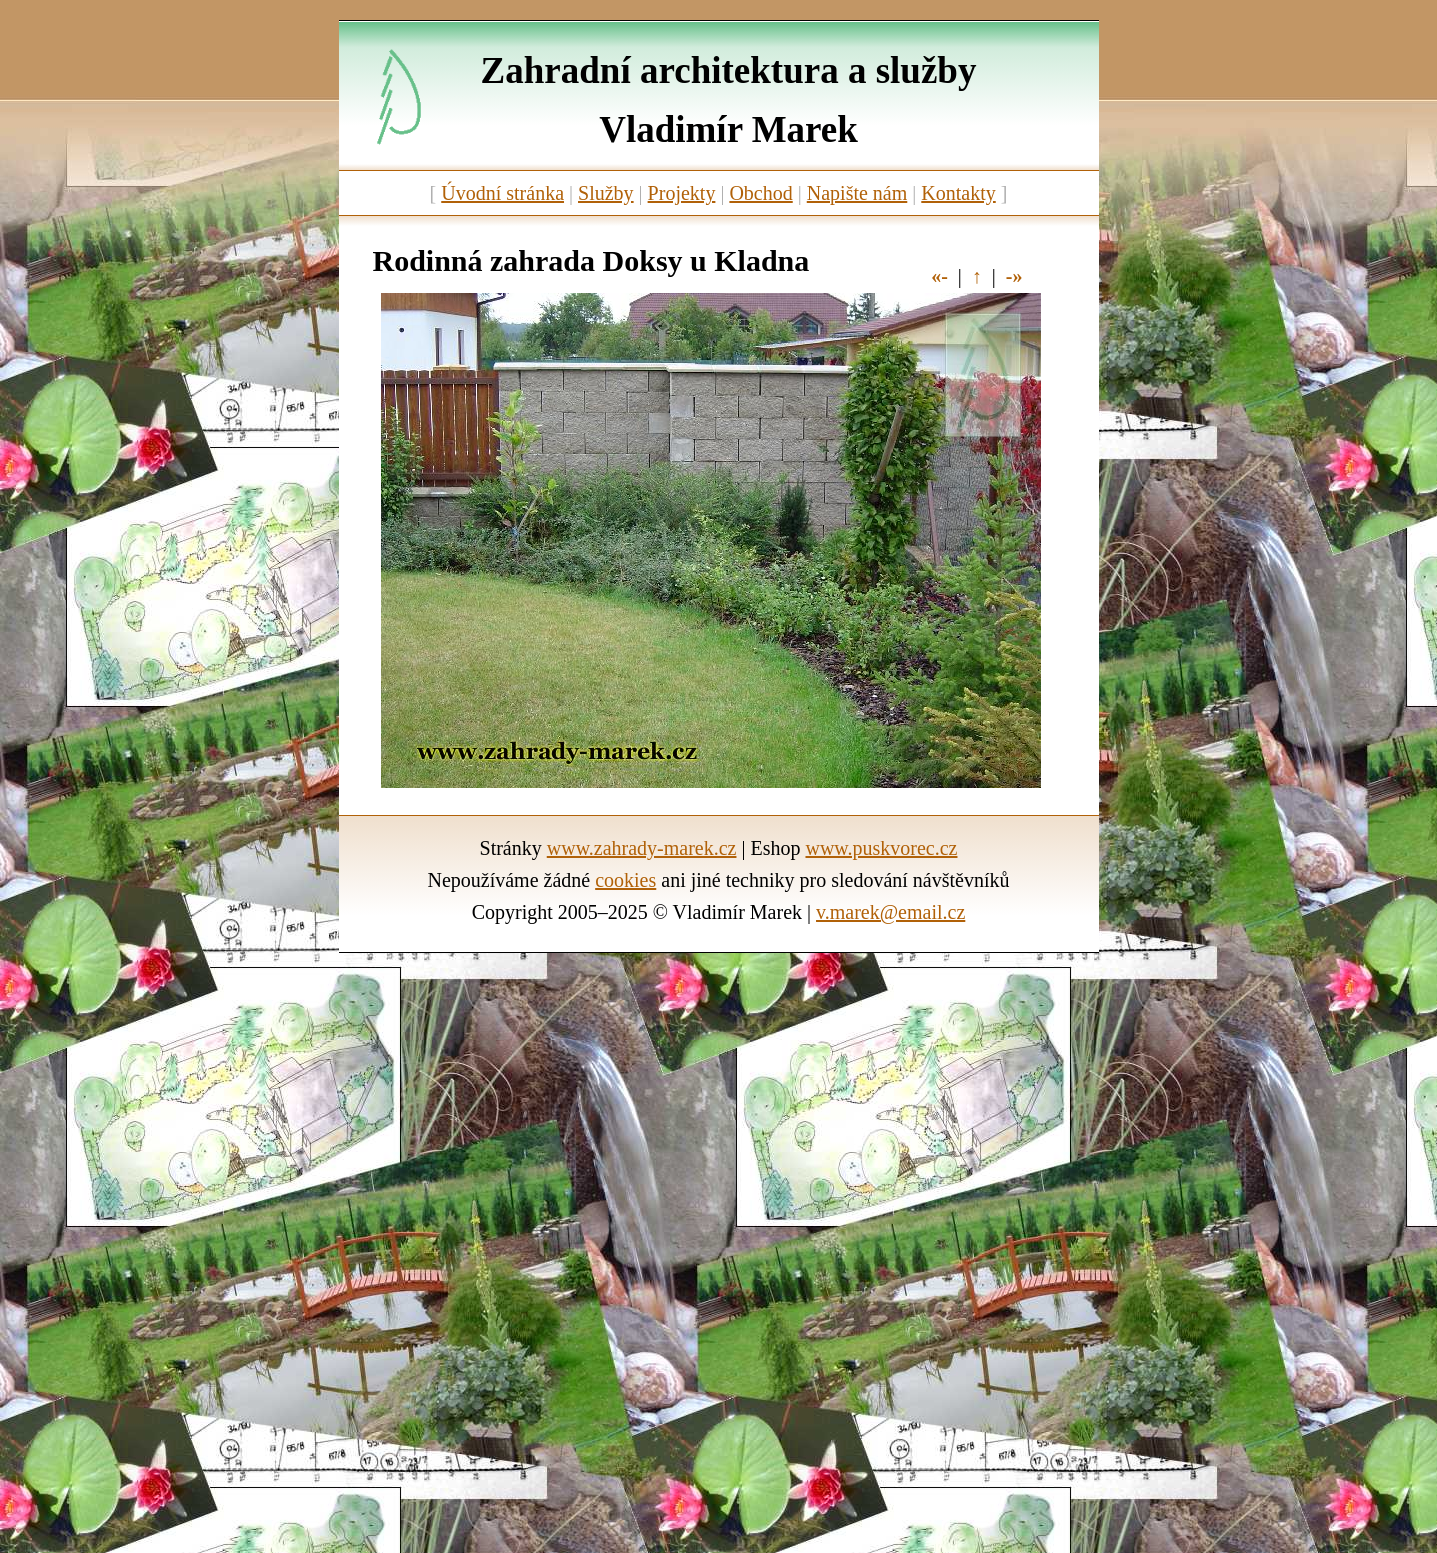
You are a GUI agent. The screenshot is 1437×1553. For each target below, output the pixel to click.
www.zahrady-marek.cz (642, 848)
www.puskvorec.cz (881, 848)
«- (939, 276)
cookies (625, 880)
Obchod (760, 193)
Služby (606, 193)
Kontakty (958, 193)
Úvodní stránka (502, 193)
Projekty (682, 193)
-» (1014, 276)
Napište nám (857, 193)
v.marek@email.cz (890, 912)
